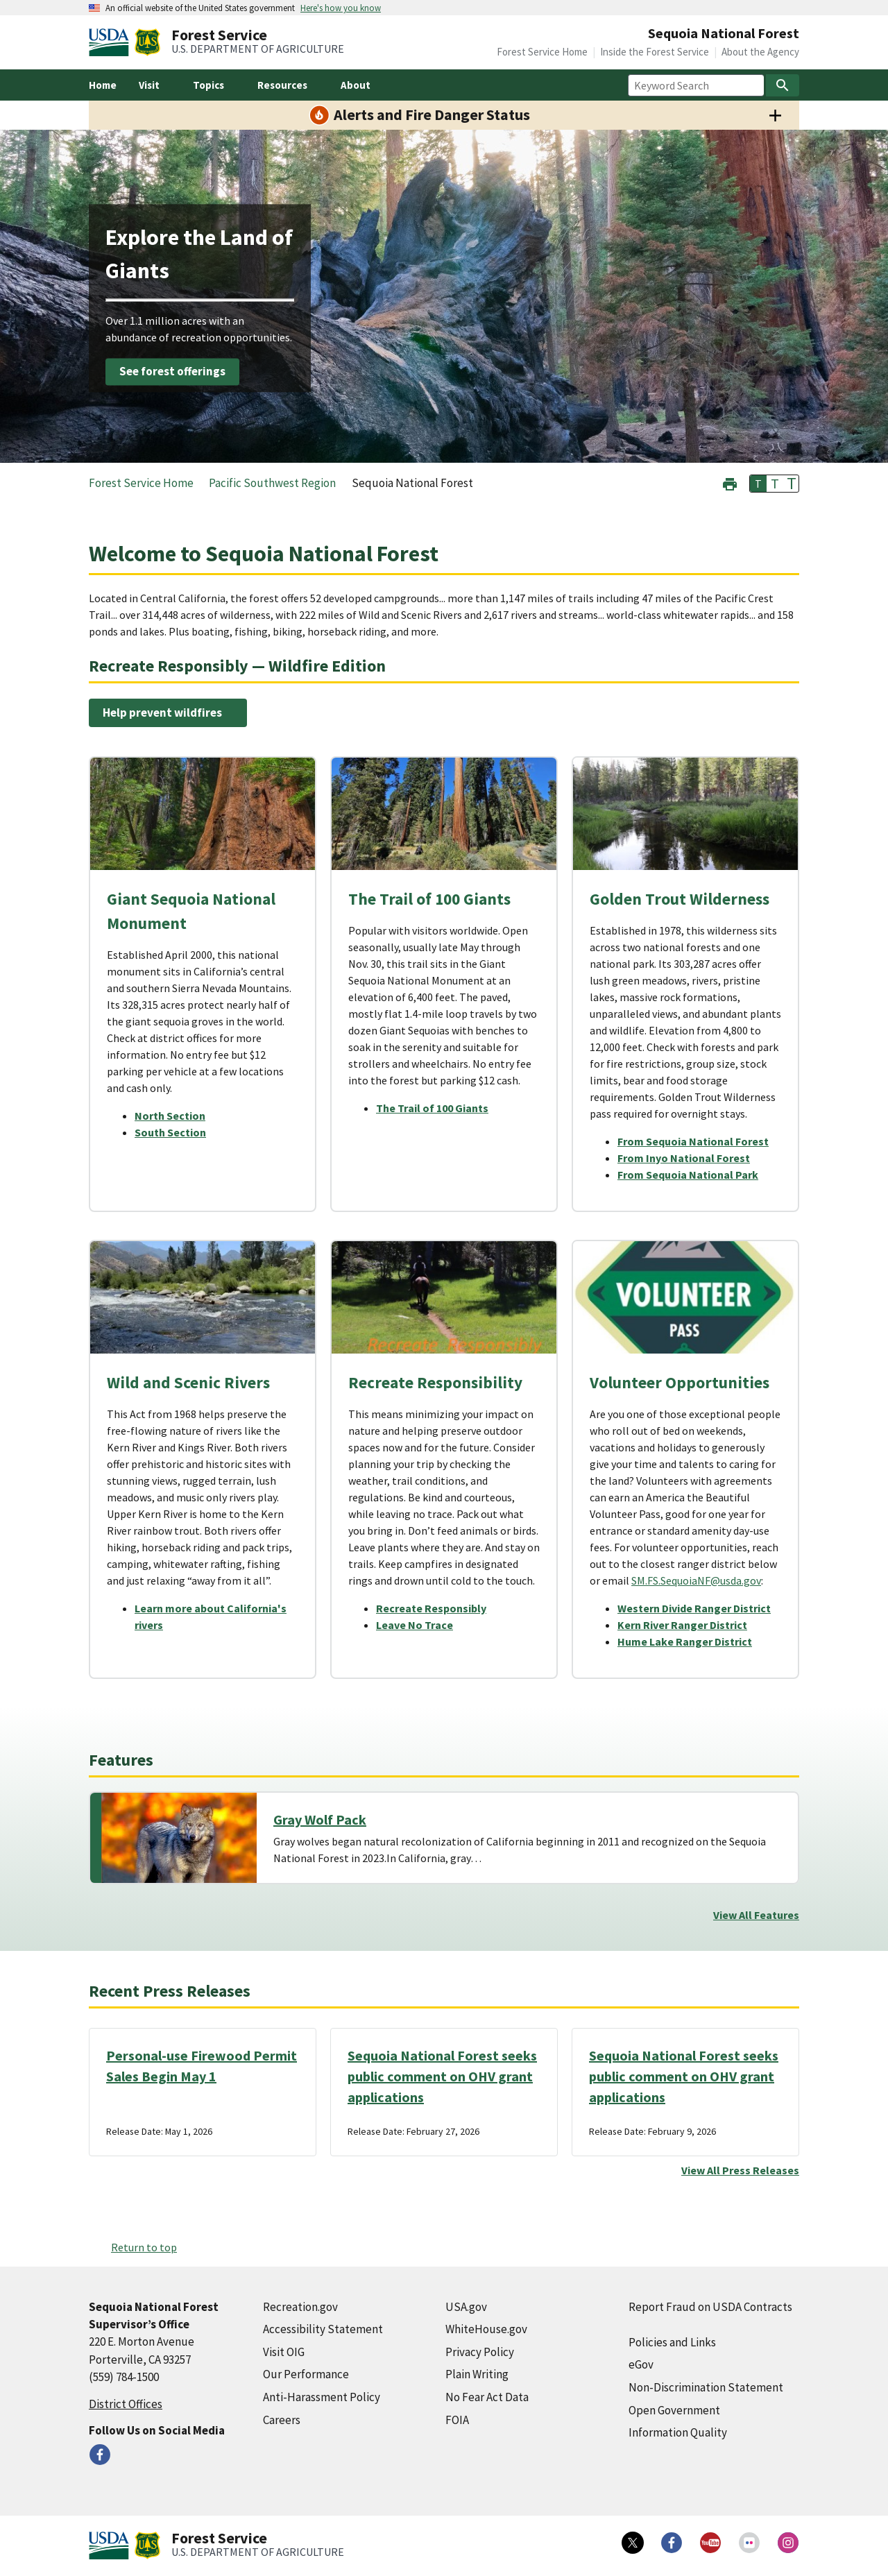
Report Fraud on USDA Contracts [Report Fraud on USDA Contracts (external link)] (710, 2306)
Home (103, 85)
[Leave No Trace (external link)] (420, 1625)
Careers (281, 2420)
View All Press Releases (740, 2170)
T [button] (758, 484)
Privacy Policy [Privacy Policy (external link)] (479, 2352)
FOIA (457, 2420)
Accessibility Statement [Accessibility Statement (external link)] (323, 2329)
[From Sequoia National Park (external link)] (693, 1175)
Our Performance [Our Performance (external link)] (306, 2374)
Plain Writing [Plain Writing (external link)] (477, 2374)
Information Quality (678, 2432)
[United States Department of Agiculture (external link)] (112, 42)
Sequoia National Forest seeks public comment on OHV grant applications (442, 2076)
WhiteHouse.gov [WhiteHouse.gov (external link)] (486, 2329)
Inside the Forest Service (654, 51)
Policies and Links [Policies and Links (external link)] (672, 2342)
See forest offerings (172, 371)
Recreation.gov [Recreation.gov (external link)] (300, 2306)
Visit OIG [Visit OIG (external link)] (284, 2352)
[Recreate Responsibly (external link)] (436, 1608)
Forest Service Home (542, 51)
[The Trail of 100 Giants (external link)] (438, 1108)
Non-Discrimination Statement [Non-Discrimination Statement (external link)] (706, 2387)
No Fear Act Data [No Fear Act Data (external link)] (487, 2397)
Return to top (144, 2247)
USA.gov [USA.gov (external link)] (466, 2306)
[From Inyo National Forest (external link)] (689, 1158)
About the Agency (760, 51)
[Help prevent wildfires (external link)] (168, 712)
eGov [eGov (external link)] (641, 2364)
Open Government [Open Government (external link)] (674, 2410)
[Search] (782, 85)
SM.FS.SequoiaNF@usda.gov (696, 1580)
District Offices (125, 2404)
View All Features (756, 1915)
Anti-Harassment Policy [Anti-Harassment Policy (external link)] (321, 2397)
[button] (730, 482)
